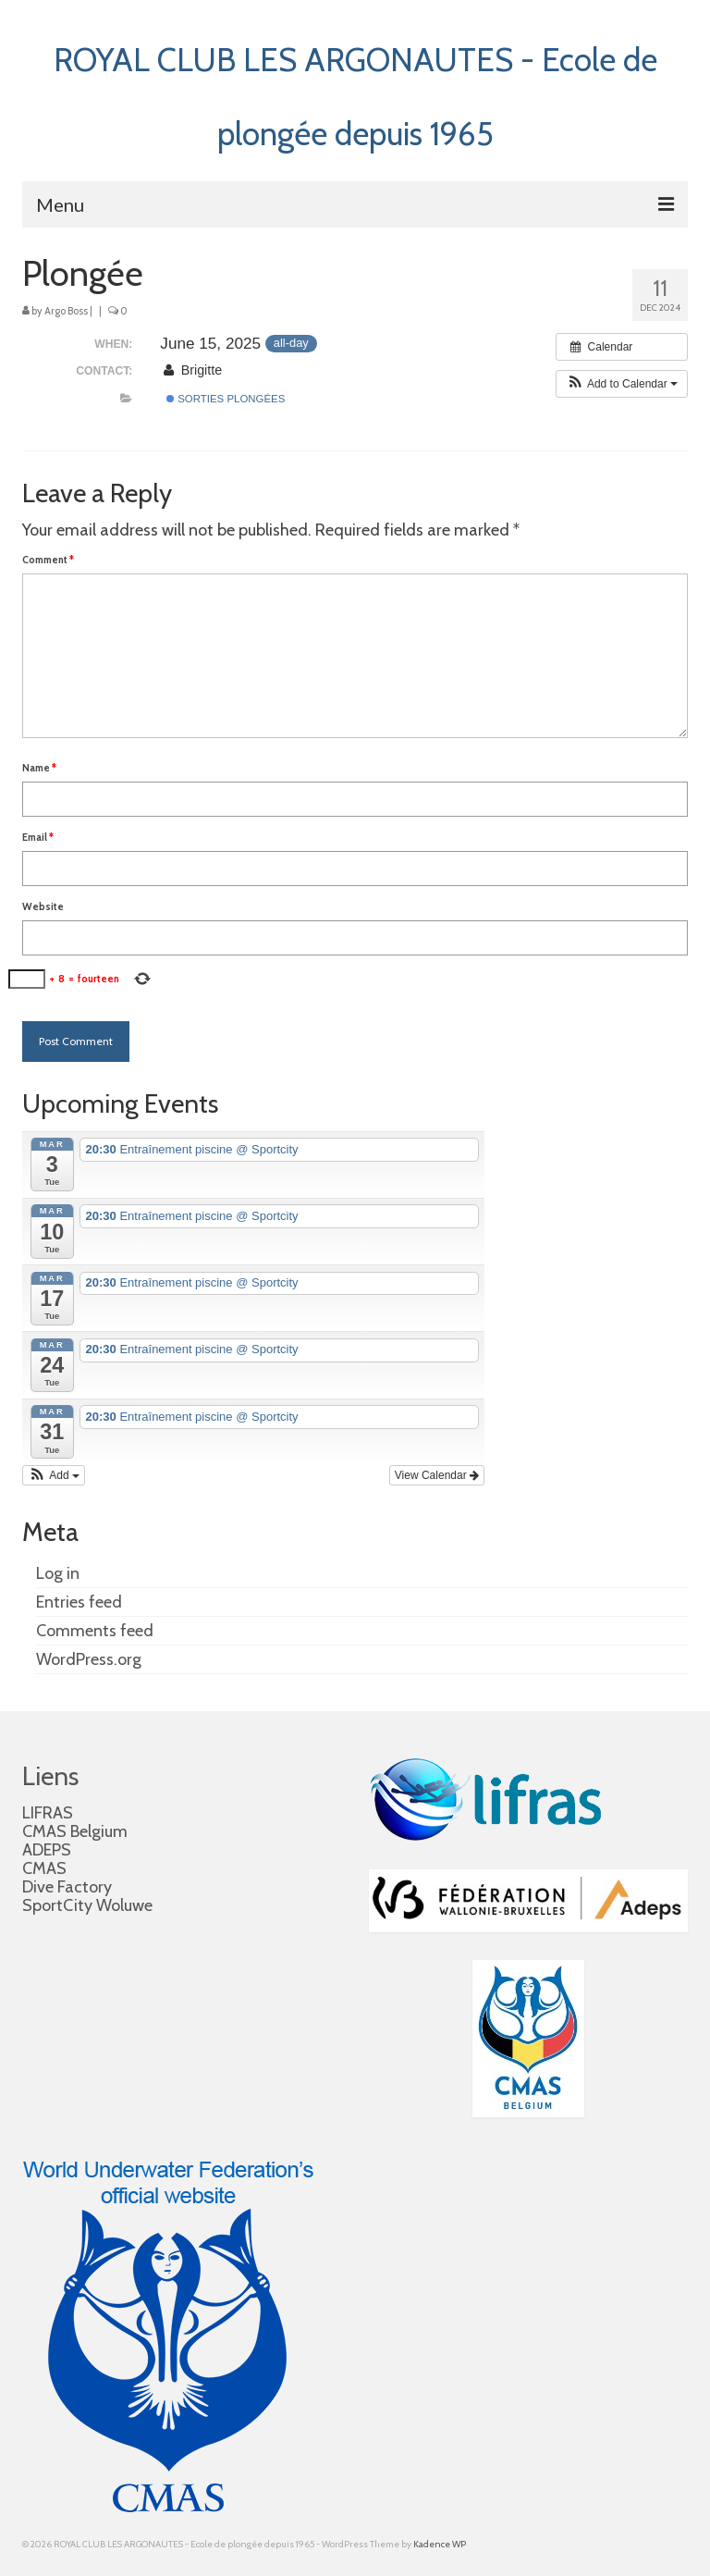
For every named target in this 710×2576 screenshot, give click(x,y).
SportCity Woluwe (87, 1905)
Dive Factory (67, 1887)
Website (43, 906)
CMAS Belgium (75, 1831)
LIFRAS (47, 1813)
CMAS (44, 1868)
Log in (58, 1573)
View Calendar (437, 1475)
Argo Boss (66, 310)
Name (39, 767)
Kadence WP (439, 2544)
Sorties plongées (225, 398)
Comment (48, 559)
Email (38, 837)
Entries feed (79, 1602)
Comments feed (94, 1631)
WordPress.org (88, 1659)
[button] (622, 384)
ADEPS (46, 1850)
